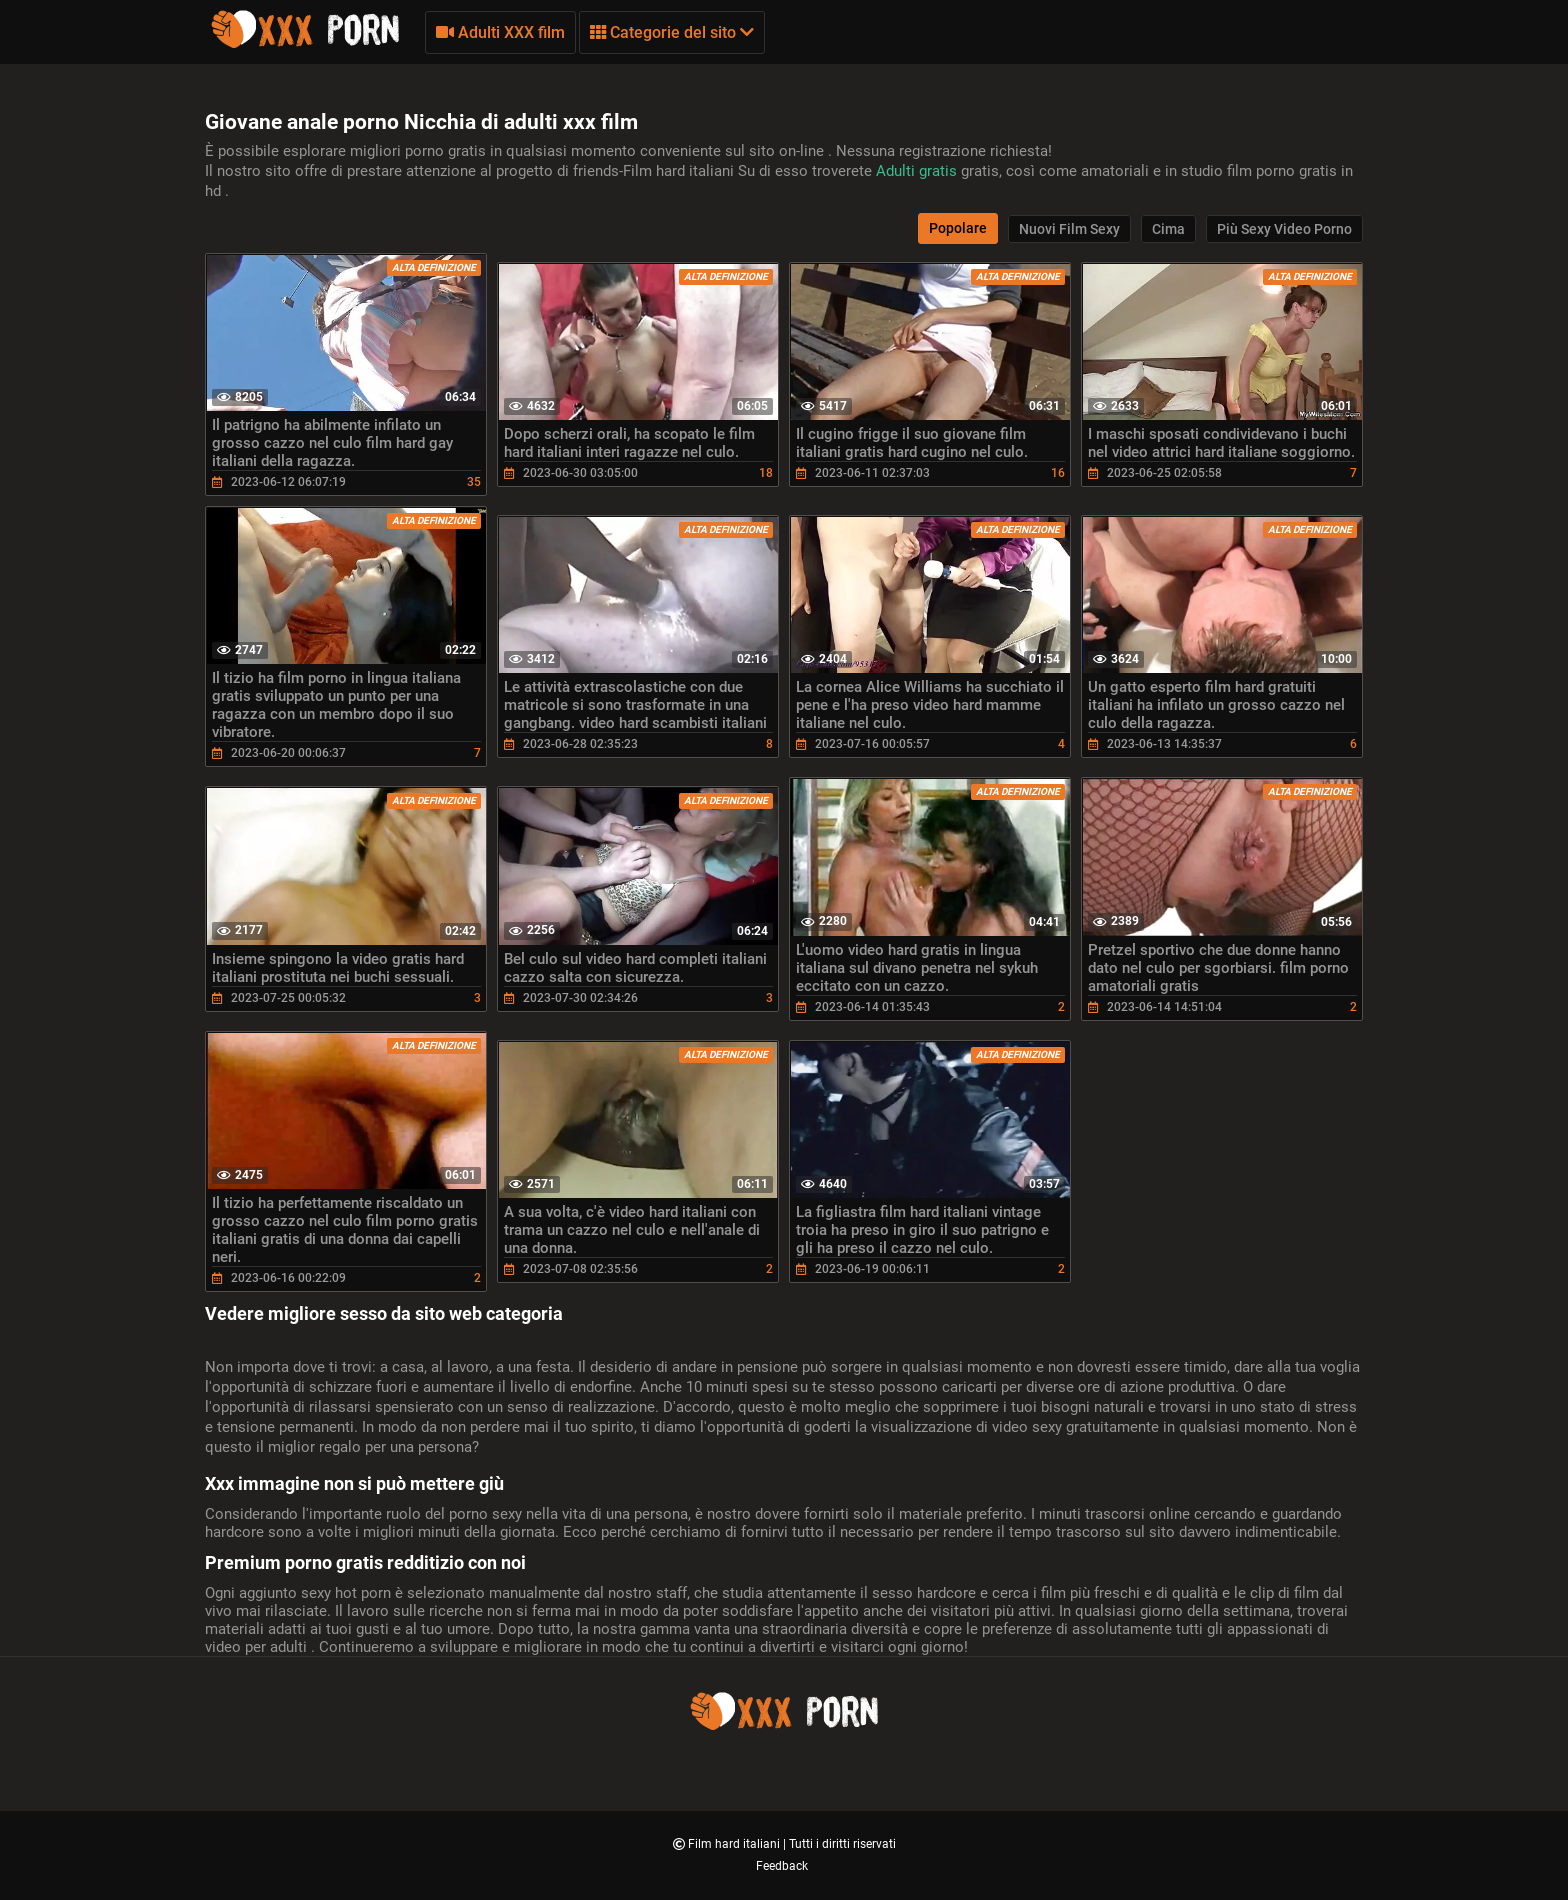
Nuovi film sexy (1069, 229)
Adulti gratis (918, 171)
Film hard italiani (735, 1844)
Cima (1168, 229)
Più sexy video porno (1284, 229)
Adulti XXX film (500, 32)
